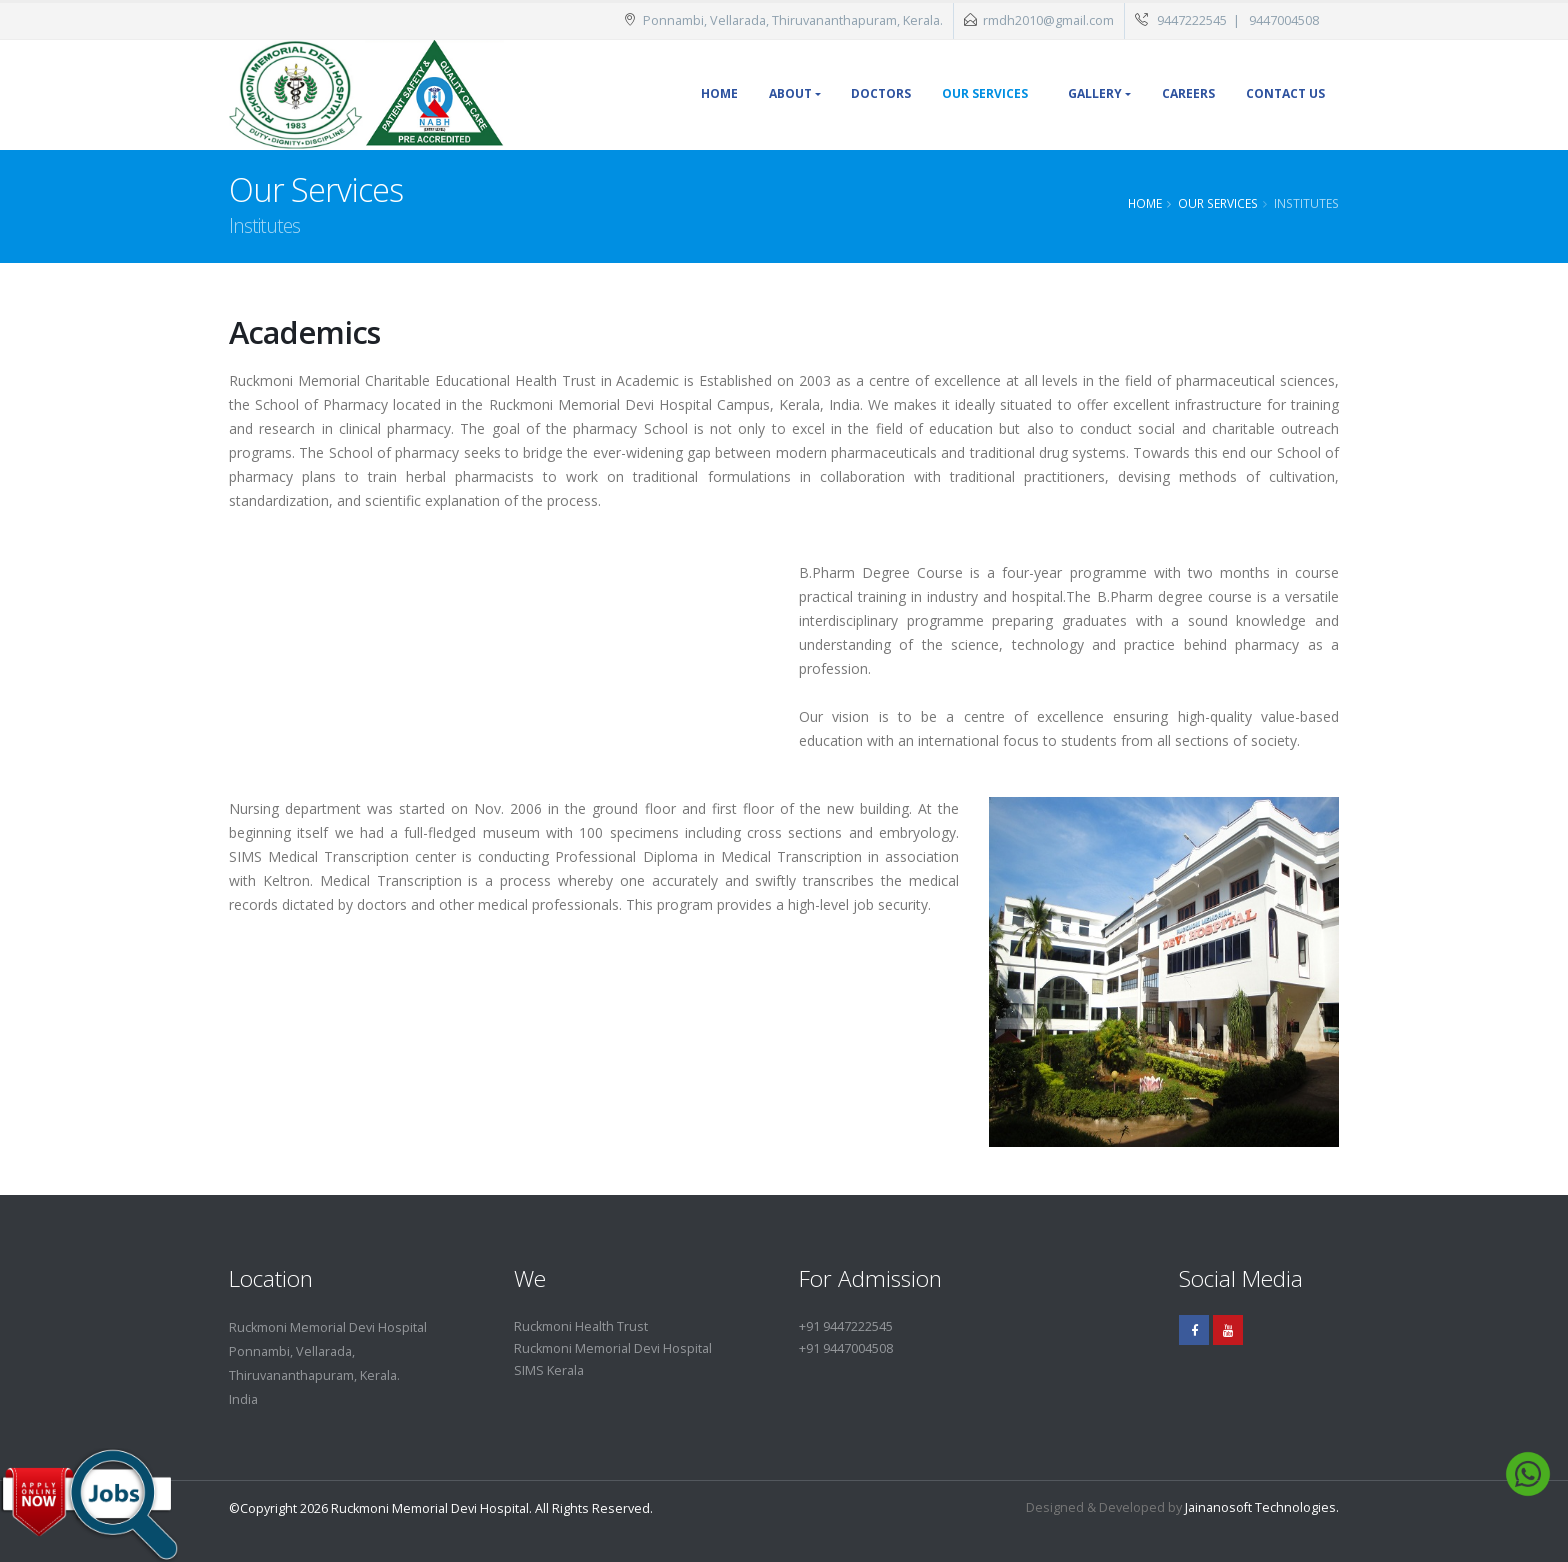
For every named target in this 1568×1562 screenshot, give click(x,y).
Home (719, 93)
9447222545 (1192, 20)
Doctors (881, 93)
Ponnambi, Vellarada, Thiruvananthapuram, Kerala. (783, 20)
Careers (1188, 93)
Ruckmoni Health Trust (581, 1326)
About (790, 93)
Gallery (1095, 93)
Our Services (985, 93)
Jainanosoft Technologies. (1262, 1507)
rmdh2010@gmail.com (1048, 20)
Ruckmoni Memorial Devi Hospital (613, 1348)
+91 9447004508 (846, 1348)
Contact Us (1285, 93)
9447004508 (1284, 20)
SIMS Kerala (549, 1370)
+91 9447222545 (846, 1326)
